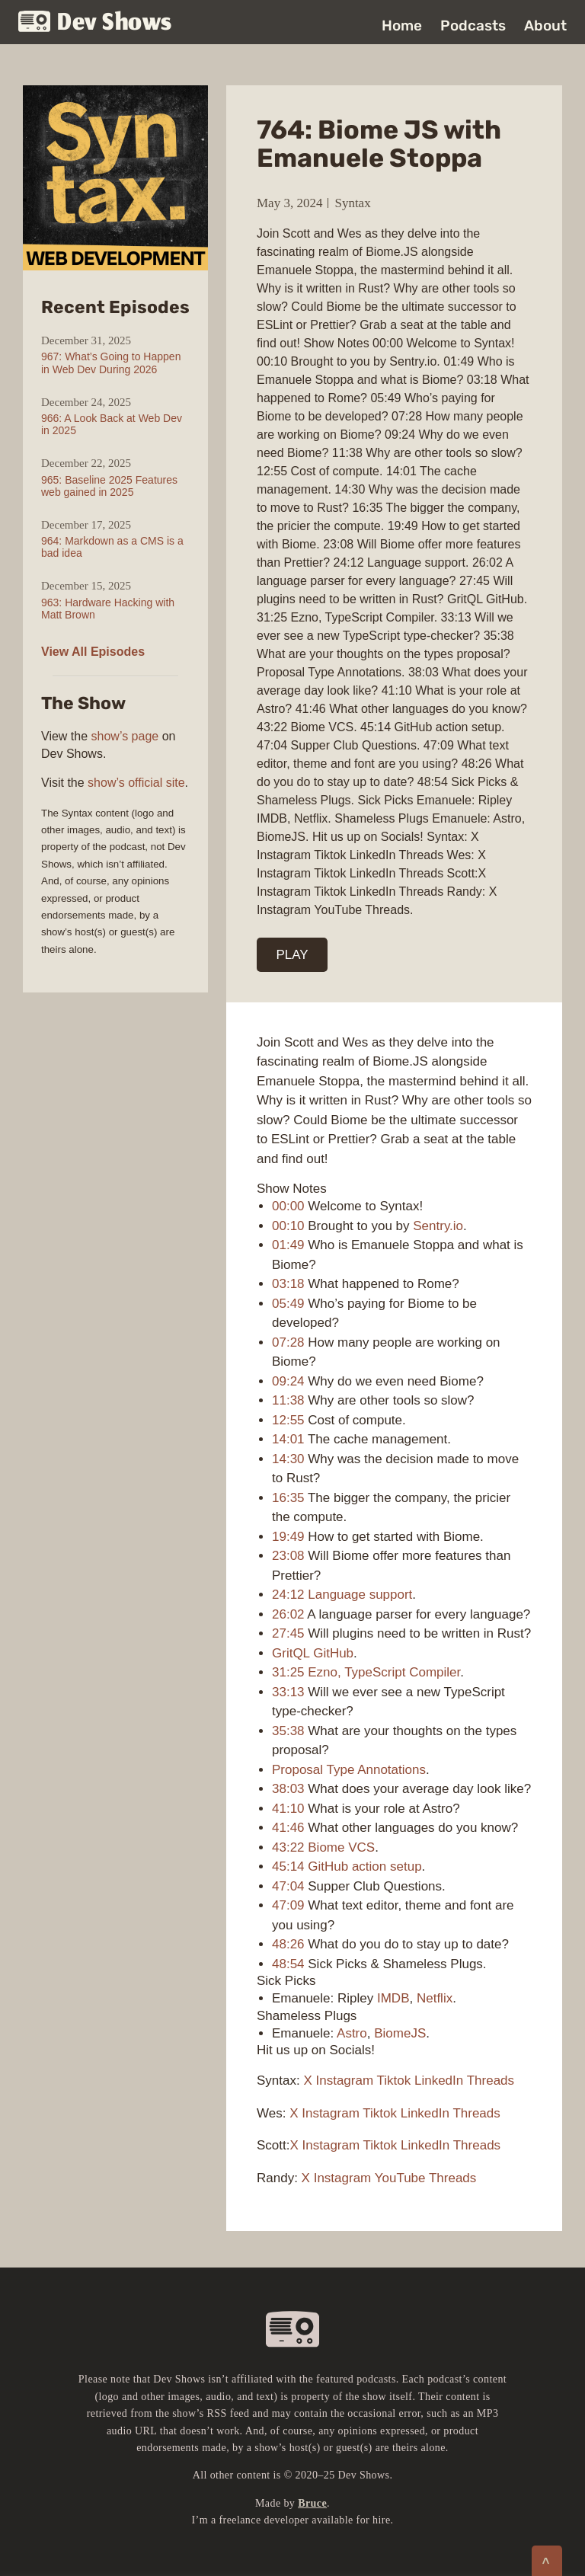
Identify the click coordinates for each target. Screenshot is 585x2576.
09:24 (288, 1381)
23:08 (288, 1555)
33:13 (288, 1692)
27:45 (288, 1633)
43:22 (288, 1847)
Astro (352, 2033)
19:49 (288, 1536)
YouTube (400, 2178)
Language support (360, 1594)
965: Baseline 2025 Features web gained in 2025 (109, 486)
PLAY (292, 955)
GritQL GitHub (312, 1653)
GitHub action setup (364, 1866)
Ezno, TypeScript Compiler (384, 1672)
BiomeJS (400, 2033)
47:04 (288, 1886)
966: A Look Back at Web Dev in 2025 (111, 424)
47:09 (288, 1905)
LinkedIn (438, 2080)
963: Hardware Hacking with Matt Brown (107, 608)
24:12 (288, 1594)
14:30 (288, 1459)
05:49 (288, 1303)
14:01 (288, 1439)
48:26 (288, 1944)
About (545, 25)
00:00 (288, 1206)
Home (402, 25)
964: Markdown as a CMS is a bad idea (112, 547)
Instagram (345, 2080)
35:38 (288, 1731)
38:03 (288, 1789)
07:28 (288, 1342)
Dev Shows (95, 23)
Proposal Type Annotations (349, 1770)
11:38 (288, 1400)
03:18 (288, 1284)
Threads (490, 2080)
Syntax (352, 203)
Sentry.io (438, 1226)
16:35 (288, 1498)
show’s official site (136, 782)
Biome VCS (341, 1847)
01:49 (288, 1245)
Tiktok (394, 2080)
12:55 (288, 1420)
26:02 (288, 1614)
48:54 (288, 1964)
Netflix (434, 1998)
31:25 (288, 1672)
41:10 (288, 1808)
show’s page (125, 736)
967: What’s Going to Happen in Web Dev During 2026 (111, 362)
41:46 (288, 1827)
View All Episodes (93, 651)
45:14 (288, 1866)
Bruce (312, 2503)
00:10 (288, 1226)
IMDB (393, 1998)
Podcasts (473, 25)
